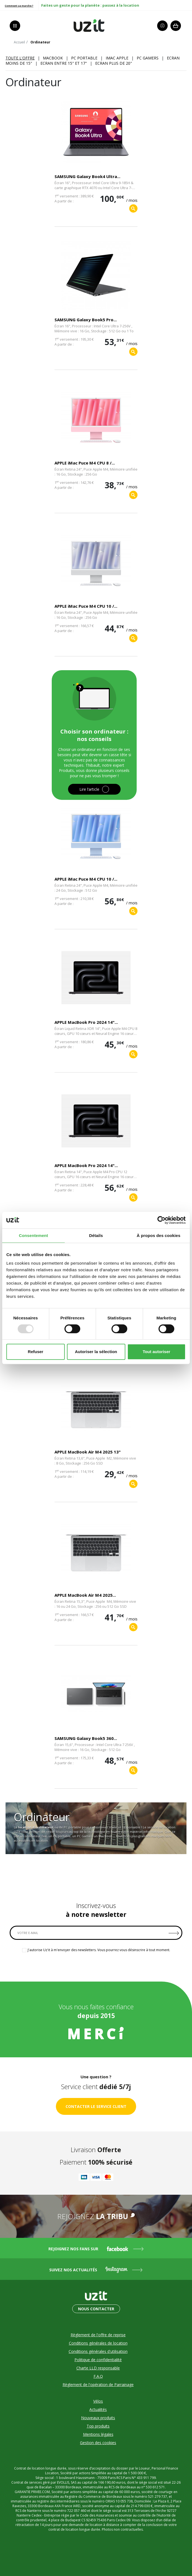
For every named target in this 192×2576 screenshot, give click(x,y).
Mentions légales (98, 2434)
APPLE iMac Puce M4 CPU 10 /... (86, 606)
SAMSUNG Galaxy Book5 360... (86, 1738)
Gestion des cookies (98, 2442)
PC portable (84, 58)
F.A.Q (98, 2376)
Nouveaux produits (98, 2417)
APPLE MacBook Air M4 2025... (85, 1595)
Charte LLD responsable (98, 2368)
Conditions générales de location (98, 2343)
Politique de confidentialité (98, 2359)
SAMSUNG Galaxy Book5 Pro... (86, 319)
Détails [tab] (96, 1235)
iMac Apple (117, 58)
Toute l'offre (20, 58)
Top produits (98, 2426)
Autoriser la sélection (96, 1351)
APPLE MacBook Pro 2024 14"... (86, 1022)
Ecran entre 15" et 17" (63, 63)
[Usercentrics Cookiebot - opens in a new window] (161, 1220)
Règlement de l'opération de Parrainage (98, 2384)
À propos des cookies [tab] (158, 1235)
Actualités (98, 2409)
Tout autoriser (156, 1351)
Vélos (98, 2401)
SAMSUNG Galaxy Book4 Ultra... (87, 176)
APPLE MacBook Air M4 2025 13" (88, 1452)
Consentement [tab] (33, 1235)
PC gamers (148, 58)
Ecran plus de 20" (113, 63)
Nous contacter (96, 2308)
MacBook (53, 58)
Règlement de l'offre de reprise (98, 2334)
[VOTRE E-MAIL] (96, 1933)
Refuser (35, 1351)
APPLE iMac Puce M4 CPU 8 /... (85, 463)
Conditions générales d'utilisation (98, 2351)
